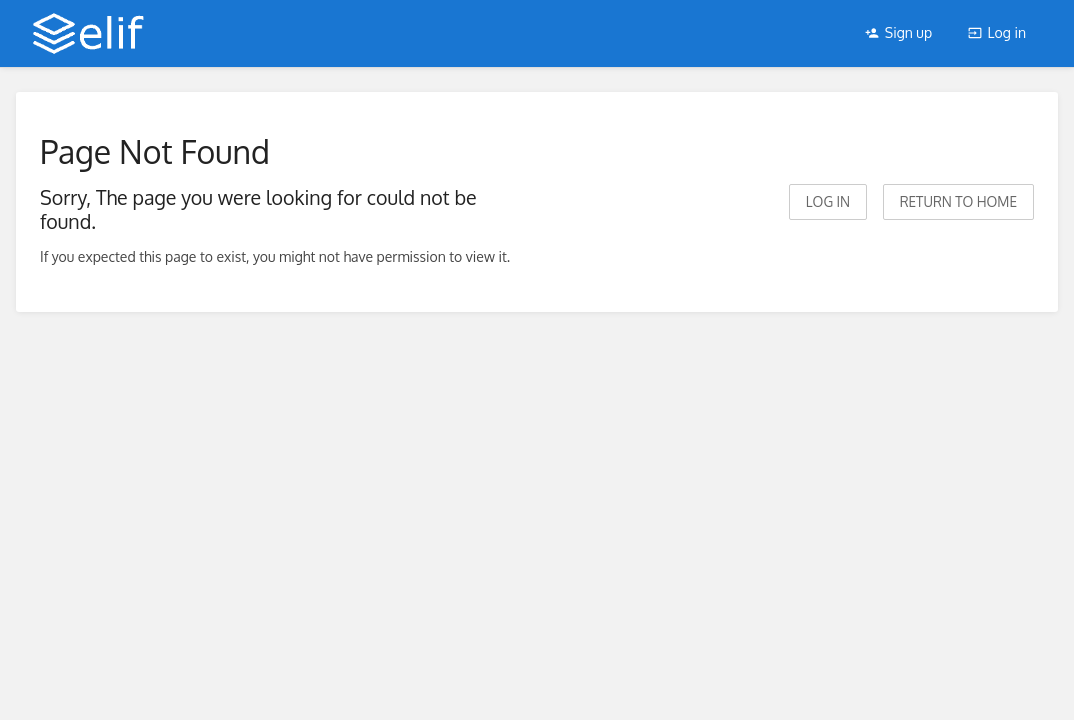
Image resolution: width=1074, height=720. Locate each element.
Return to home (958, 201)
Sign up (898, 32)
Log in (997, 32)
